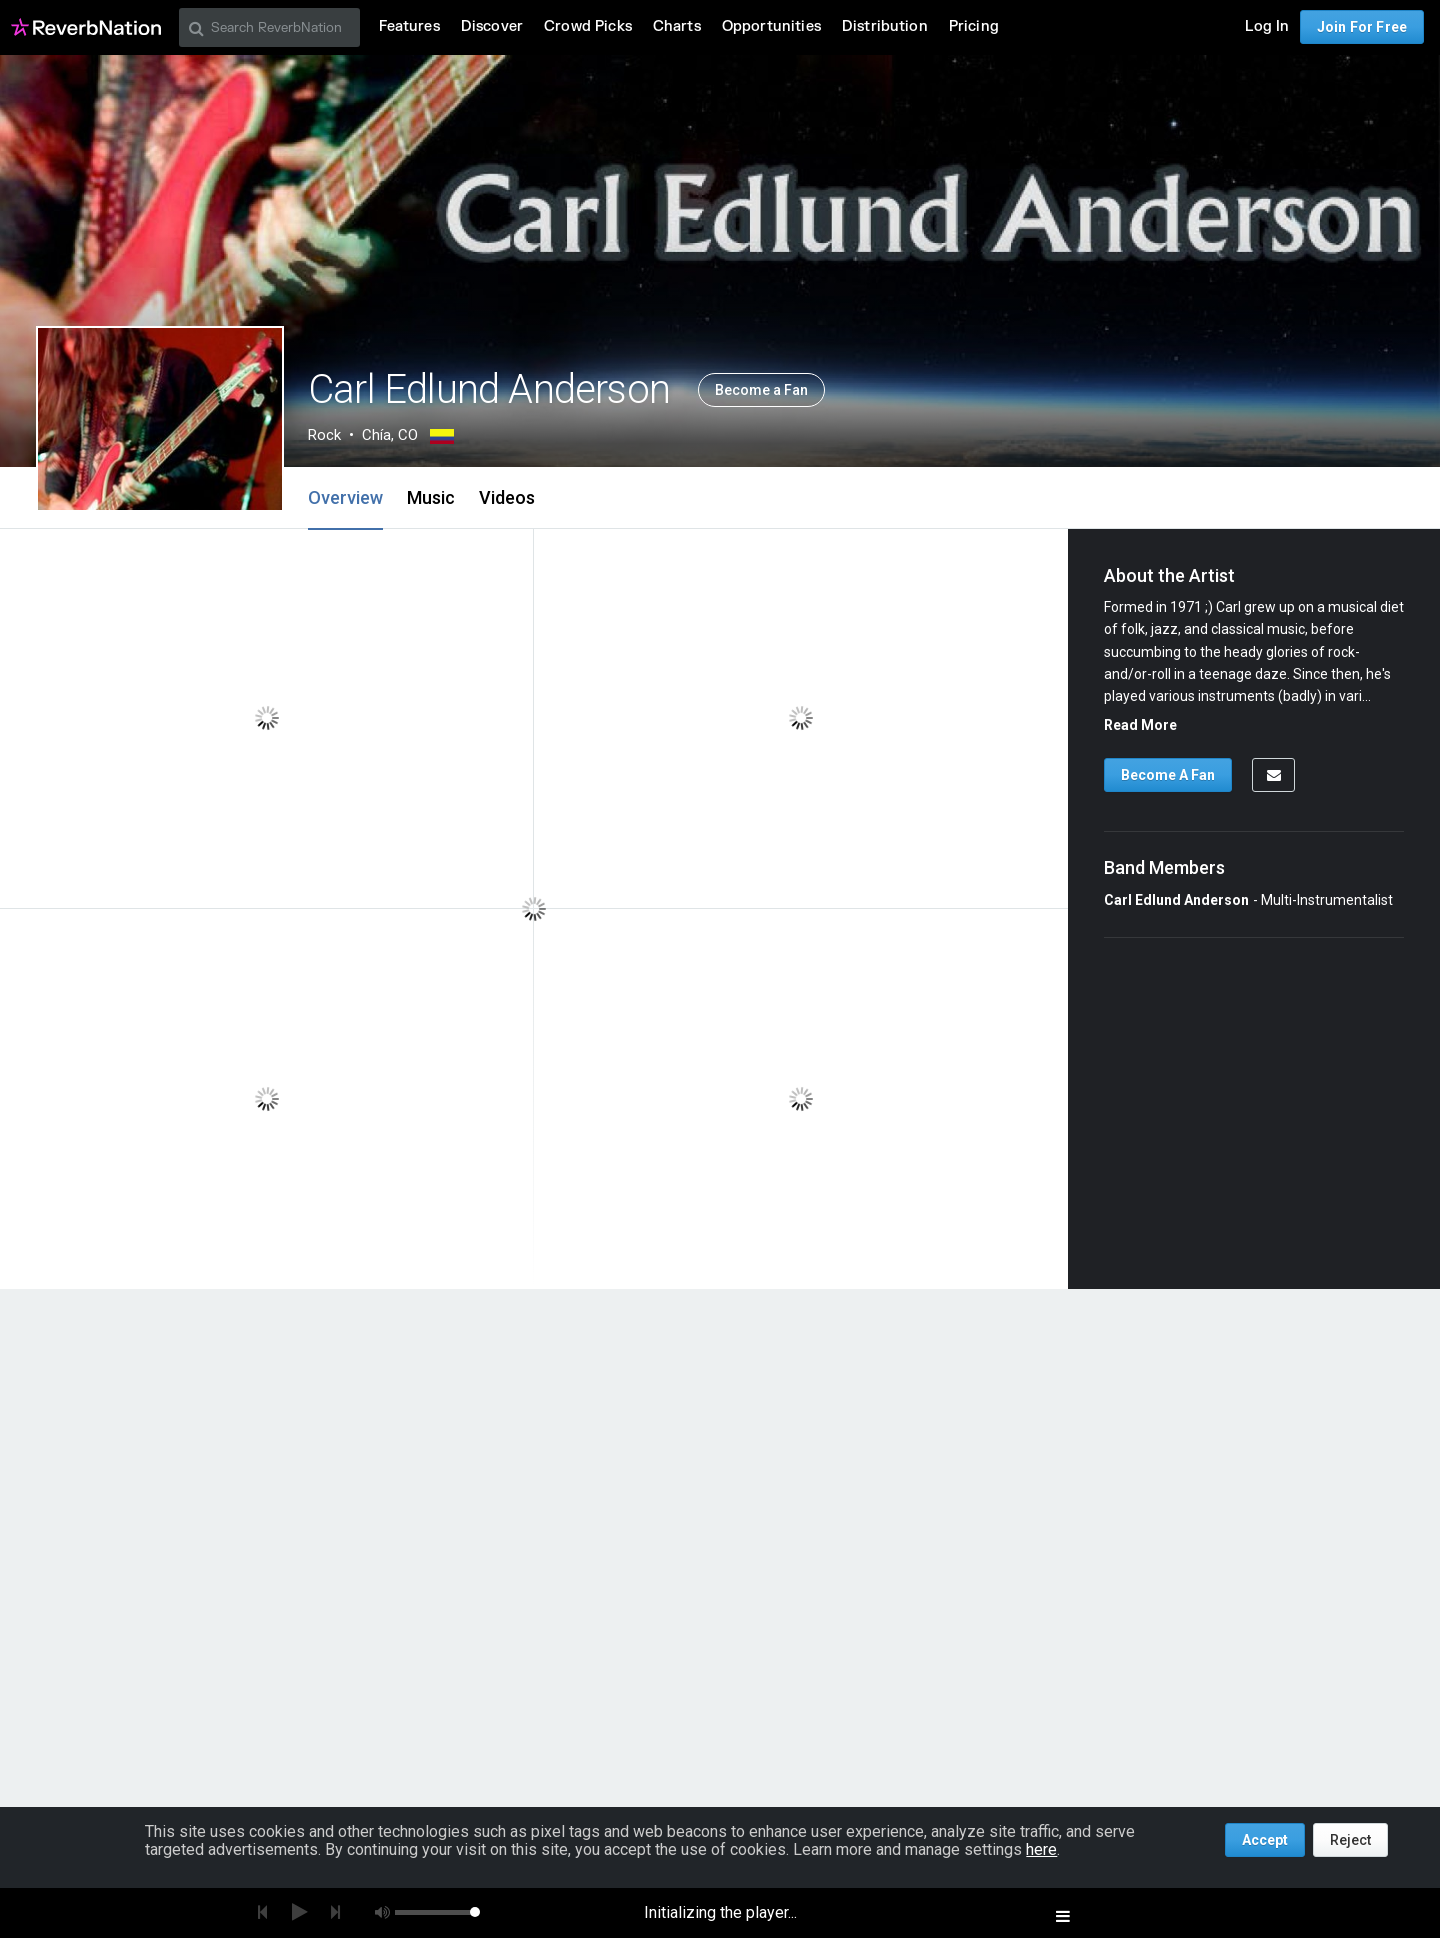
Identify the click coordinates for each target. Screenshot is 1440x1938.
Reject (1350, 1840)
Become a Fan (761, 390)
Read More (1140, 725)
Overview (345, 497)
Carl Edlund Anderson (1176, 900)
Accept (1265, 1840)
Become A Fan (1168, 775)
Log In (1267, 26)
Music (431, 497)
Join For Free (1362, 27)
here (1041, 1849)
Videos (507, 497)
